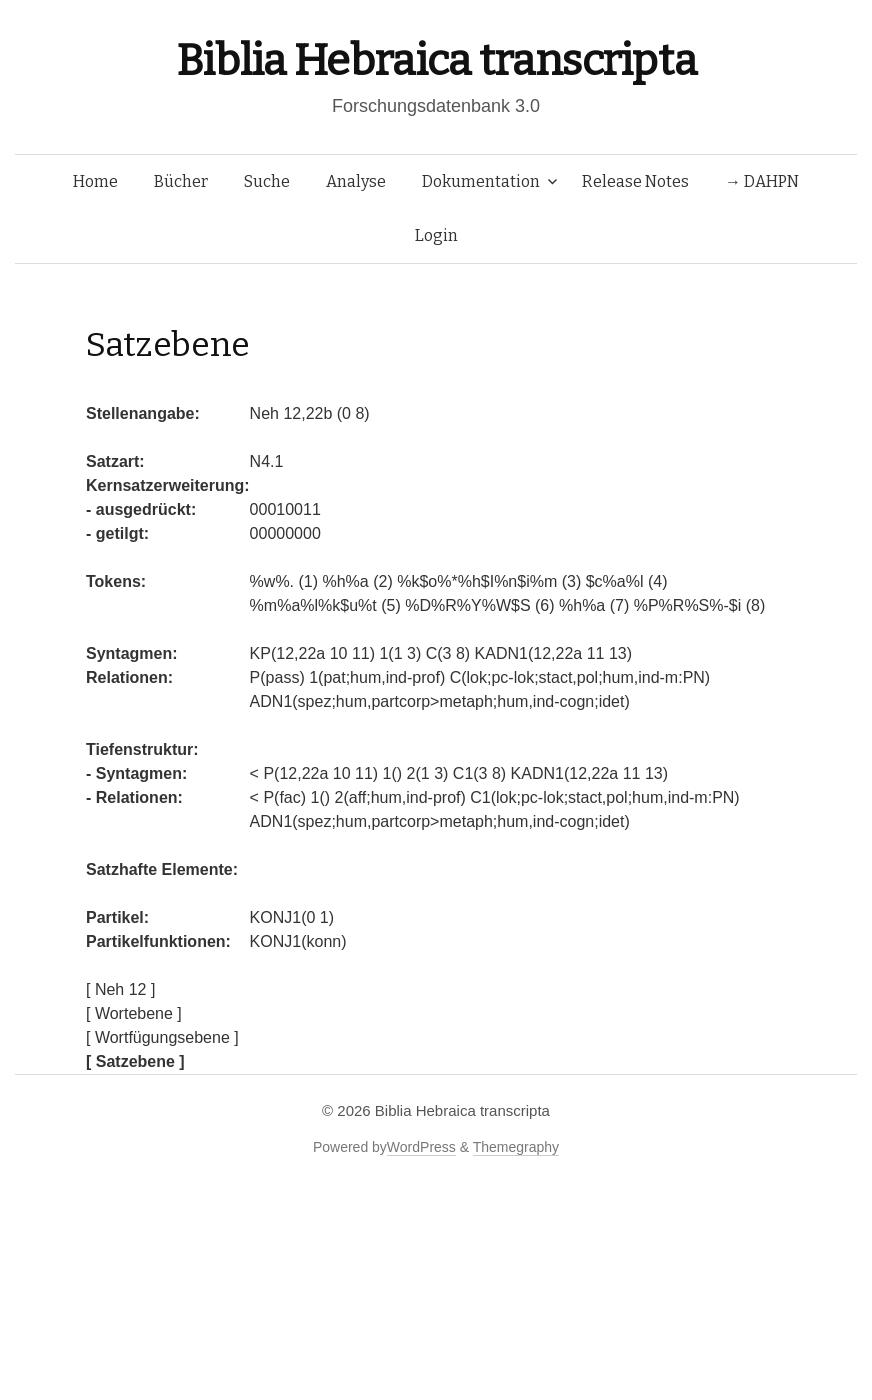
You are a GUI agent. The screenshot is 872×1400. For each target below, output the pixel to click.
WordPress (421, 1147)
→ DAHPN (762, 181)
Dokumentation (481, 181)
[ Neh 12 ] (120, 989)
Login (436, 235)
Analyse (356, 181)
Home (95, 181)
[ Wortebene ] (134, 1013)
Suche (267, 181)
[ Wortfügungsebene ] (162, 1037)
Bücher (181, 181)
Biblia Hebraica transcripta (436, 60)
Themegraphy (516, 1147)
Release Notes (635, 181)
